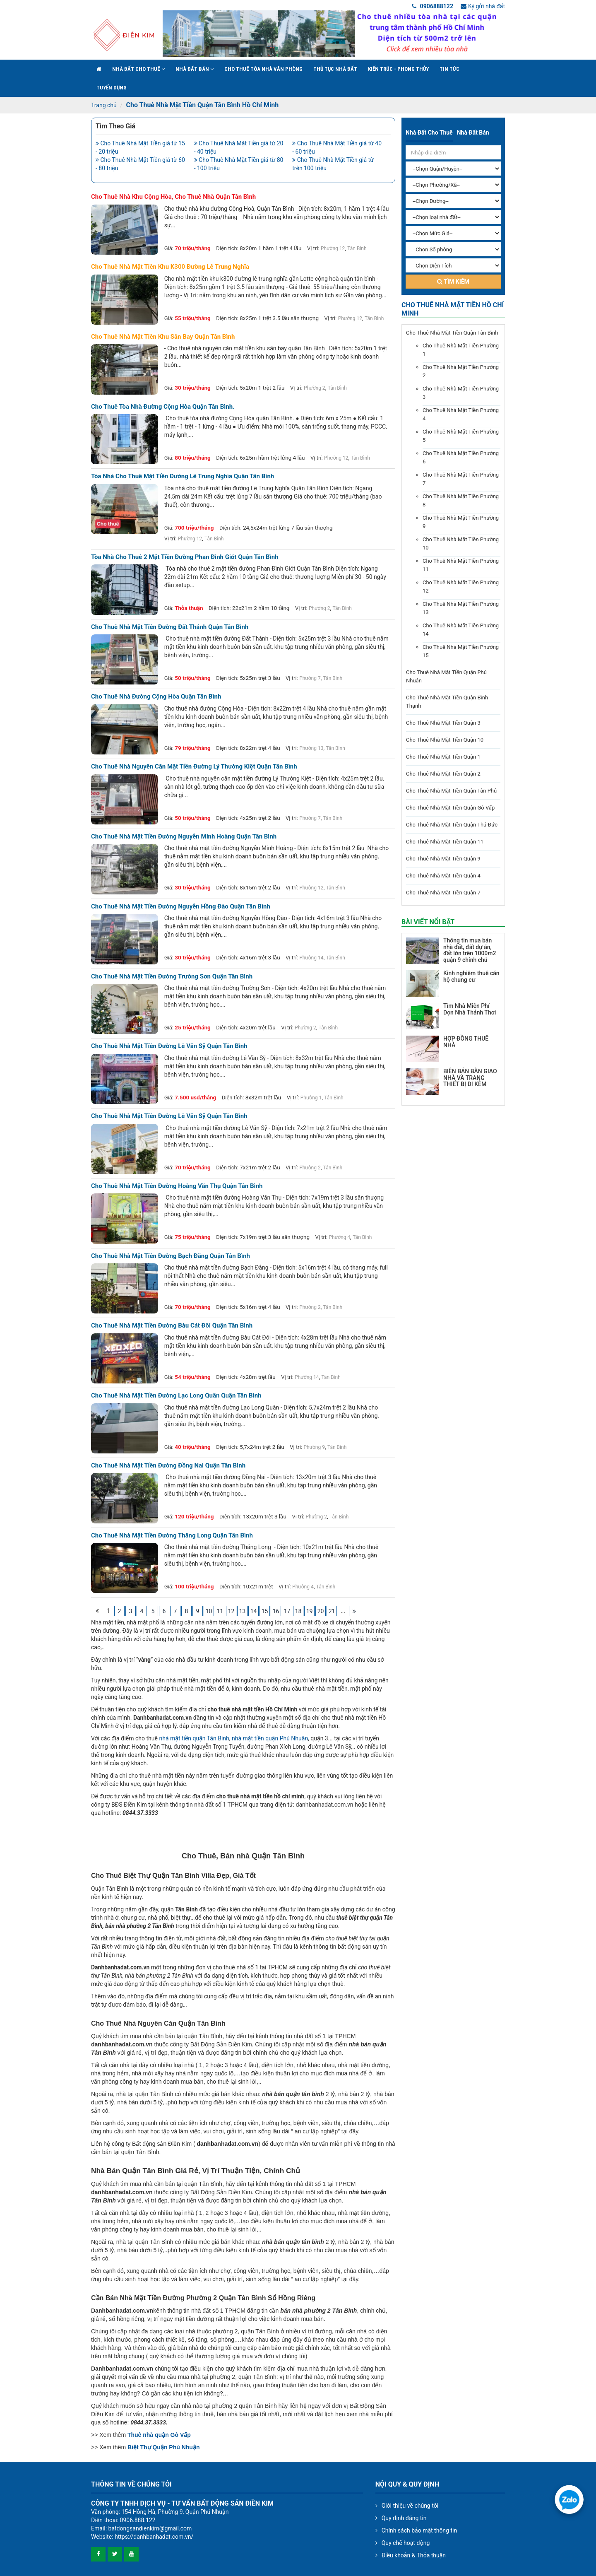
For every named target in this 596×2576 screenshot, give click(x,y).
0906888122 (432, 6)
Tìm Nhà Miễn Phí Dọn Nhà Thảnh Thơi (469, 1008)
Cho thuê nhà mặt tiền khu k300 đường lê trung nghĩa (170, 266)
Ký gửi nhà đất (483, 6)
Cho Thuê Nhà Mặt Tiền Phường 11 (461, 565)
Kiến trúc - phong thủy (398, 69)
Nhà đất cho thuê (138, 69)
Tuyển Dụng (111, 87)
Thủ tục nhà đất (335, 69)
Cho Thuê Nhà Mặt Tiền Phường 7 (461, 479)
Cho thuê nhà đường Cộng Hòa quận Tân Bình (156, 696)
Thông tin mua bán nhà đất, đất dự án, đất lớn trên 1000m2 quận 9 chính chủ (469, 950)
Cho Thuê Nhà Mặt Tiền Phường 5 (461, 436)
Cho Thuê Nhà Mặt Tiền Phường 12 (461, 586)
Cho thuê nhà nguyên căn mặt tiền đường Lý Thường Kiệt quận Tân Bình (194, 766)
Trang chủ (104, 105)
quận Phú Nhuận (286, 1738)
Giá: (168, 248)
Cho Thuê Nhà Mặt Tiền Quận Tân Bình (452, 333)
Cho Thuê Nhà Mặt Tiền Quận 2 (443, 774)
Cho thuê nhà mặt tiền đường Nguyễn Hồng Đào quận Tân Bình (180, 906)
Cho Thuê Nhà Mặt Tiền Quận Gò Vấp (450, 808)
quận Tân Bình (211, 1738)
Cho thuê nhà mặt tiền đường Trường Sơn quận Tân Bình (171, 976)
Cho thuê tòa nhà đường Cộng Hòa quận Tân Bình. (163, 406)
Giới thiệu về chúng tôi (410, 2505)
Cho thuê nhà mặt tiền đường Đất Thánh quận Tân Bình (169, 627)
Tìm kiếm (453, 281)
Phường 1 (311, 1098)
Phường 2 (314, 388)
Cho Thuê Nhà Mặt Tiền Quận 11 (444, 842)
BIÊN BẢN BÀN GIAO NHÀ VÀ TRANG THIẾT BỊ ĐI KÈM (470, 1077)
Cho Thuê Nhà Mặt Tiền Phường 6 (461, 457)
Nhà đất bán (194, 69)
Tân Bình (356, 248)
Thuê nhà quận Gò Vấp (159, 2434)
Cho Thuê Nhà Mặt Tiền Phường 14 (461, 629)
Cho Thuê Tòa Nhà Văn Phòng (263, 69)
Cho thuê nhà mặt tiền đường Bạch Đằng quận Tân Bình (170, 1256)
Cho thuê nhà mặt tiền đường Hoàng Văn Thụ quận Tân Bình (176, 1186)
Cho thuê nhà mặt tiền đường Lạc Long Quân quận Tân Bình (176, 1395)
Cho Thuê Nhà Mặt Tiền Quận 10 (444, 740)
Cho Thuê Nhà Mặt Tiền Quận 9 (443, 858)
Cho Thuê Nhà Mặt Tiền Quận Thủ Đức (451, 825)
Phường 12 (333, 248)
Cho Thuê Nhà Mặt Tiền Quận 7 (443, 892)
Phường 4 (340, 1237)
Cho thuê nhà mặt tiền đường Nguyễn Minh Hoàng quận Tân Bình (183, 836)
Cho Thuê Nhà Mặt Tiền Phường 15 (461, 651)
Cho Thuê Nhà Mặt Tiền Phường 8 (461, 500)
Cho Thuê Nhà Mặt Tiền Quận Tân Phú (451, 791)
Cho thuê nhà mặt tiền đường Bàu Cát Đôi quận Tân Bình (171, 1325)
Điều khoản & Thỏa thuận (414, 2555)
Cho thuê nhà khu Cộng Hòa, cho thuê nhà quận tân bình (173, 196)
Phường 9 (314, 1447)
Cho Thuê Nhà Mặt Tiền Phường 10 (461, 543)
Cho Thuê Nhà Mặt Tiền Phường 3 (461, 393)
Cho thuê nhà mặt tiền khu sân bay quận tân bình (163, 336)
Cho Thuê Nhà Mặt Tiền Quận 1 (443, 757)
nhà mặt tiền (175, 1738)
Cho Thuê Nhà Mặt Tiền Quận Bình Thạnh (447, 701)
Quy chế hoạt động (406, 2543)
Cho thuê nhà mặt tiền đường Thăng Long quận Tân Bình (172, 1535)
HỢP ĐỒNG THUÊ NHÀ (465, 1041)
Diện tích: (227, 248)
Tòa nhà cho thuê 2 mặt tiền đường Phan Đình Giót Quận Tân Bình (184, 557)
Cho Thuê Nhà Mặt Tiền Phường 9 (461, 522)
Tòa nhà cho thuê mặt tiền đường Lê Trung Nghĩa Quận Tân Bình (182, 476)
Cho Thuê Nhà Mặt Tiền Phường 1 (461, 349)
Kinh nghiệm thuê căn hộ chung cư (471, 976)
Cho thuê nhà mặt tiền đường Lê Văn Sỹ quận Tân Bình (169, 1046)
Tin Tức (449, 69)
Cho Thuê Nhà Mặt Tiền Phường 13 (461, 608)
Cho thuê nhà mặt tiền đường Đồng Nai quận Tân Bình (168, 1465)
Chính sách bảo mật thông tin (419, 2530)
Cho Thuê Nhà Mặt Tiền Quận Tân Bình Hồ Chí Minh (202, 105)
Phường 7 (310, 678)
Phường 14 (311, 958)
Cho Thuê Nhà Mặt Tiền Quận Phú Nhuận (446, 676)
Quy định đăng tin (404, 2518)
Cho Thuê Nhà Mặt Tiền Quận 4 (443, 875)
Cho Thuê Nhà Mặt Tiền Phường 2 (461, 371)
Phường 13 (311, 748)
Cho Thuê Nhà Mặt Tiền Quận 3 (443, 723)
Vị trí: (313, 248)
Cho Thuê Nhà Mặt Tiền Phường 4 (461, 414)
